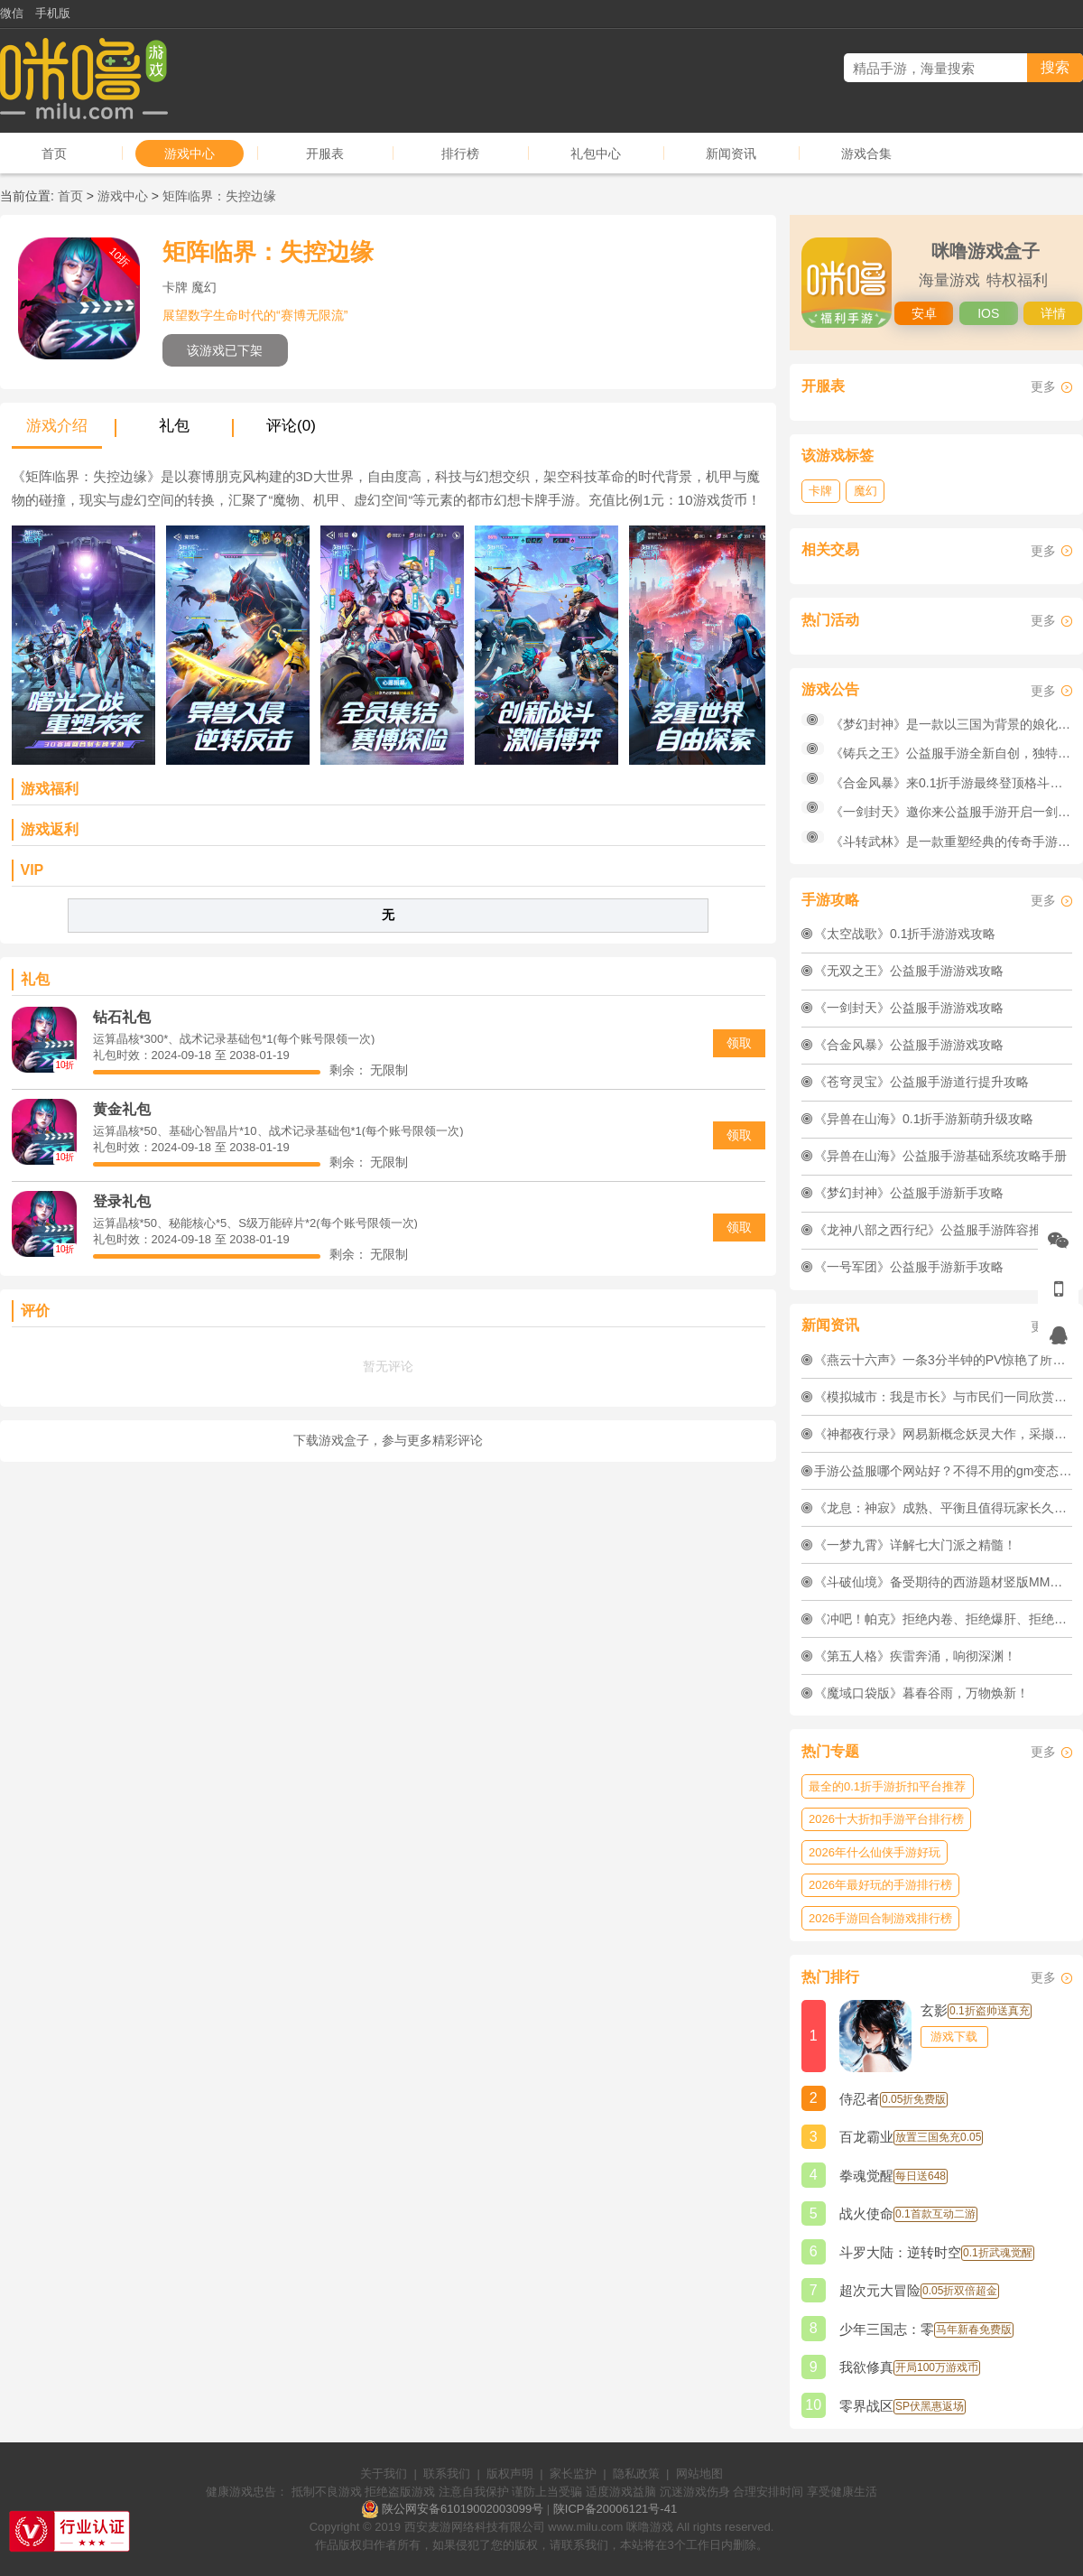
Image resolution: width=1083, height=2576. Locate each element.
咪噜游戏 (649, 2527)
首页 (54, 153)
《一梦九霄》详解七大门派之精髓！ (915, 1545)
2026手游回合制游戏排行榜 (880, 1918)
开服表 (325, 153)
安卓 (924, 313)
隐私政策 (636, 2473)
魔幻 (865, 491)
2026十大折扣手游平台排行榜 (886, 1819)
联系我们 (446, 2473)
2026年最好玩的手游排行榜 (880, 1885)
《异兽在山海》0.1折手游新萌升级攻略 (923, 1118)
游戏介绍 (57, 425)
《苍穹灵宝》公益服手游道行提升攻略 (921, 1081)
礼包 (174, 425)
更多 (1043, 386)
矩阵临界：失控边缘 (219, 196)
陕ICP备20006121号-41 (615, 2509)
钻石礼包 (122, 1017)
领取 (739, 1043)
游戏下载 (953, 2036)
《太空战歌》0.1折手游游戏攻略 (904, 933)
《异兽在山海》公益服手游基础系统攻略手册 (940, 1156)
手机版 (52, 13)
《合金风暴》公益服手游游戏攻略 (909, 1044)
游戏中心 (189, 153)
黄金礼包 (122, 1109)
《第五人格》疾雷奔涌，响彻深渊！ (915, 1656)
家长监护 (573, 2473)
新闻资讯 (731, 153)
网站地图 (699, 2473)
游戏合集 (866, 153)
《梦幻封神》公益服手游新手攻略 (909, 1193)
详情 (1053, 313)
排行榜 (460, 153)
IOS (988, 313)
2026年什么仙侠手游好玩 (874, 1852)
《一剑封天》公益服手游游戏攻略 (909, 1007)
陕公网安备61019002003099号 (462, 2509)
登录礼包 (122, 1201)
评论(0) (291, 425)
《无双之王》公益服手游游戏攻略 (909, 970)
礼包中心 (595, 153)
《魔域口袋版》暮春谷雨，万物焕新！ (921, 1693)
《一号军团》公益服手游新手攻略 (909, 1267)
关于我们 (383, 2473)
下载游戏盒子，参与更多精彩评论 (388, 1440)
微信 (11, 13)
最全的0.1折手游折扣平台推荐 (887, 1786)
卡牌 (820, 491)
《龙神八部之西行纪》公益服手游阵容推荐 (934, 1230)
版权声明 (509, 2473)
